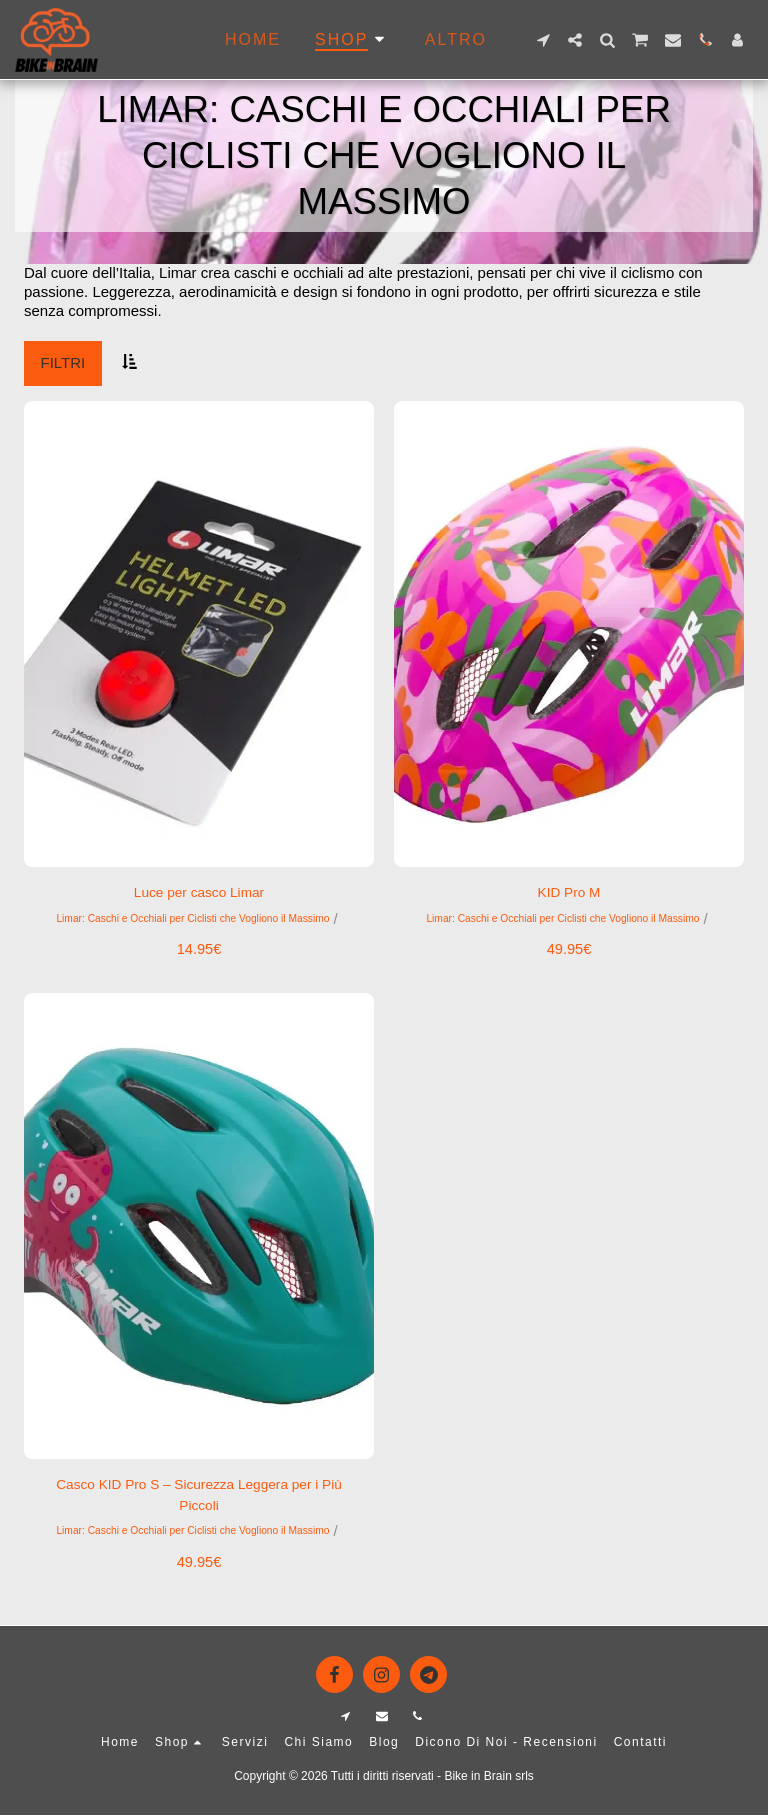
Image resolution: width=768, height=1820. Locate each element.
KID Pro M (568, 893)
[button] (543, 40)
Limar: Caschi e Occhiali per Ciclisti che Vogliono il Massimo (193, 920)
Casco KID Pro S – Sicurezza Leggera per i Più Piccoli (199, 1499)
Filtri (63, 362)
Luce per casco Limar (198, 893)
